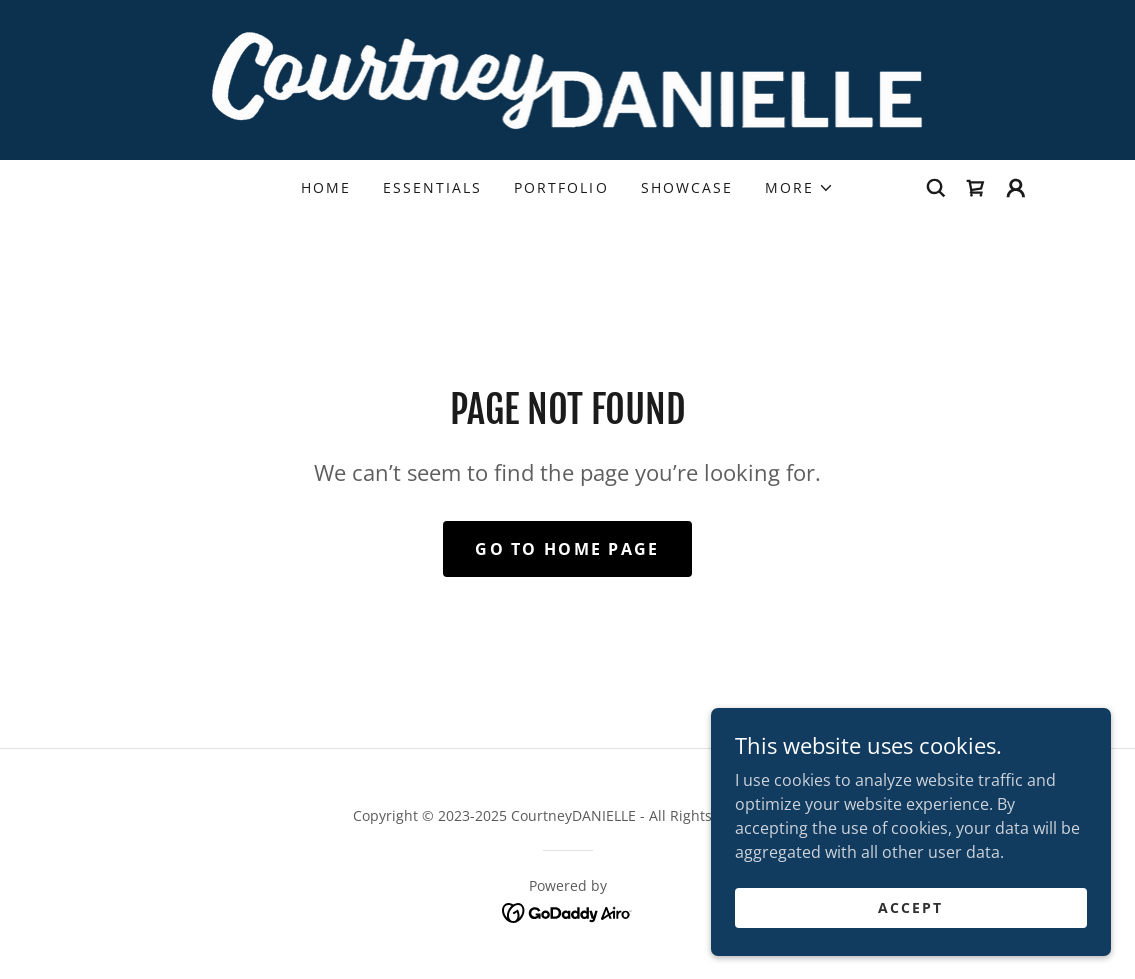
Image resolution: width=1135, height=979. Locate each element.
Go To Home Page (567, 549)
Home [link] (326, 187)
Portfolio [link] (561, 187)
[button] (799, 188)
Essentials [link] (432, 187)
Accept (910, 907)
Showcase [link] (687, 187)
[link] (568, 78)
